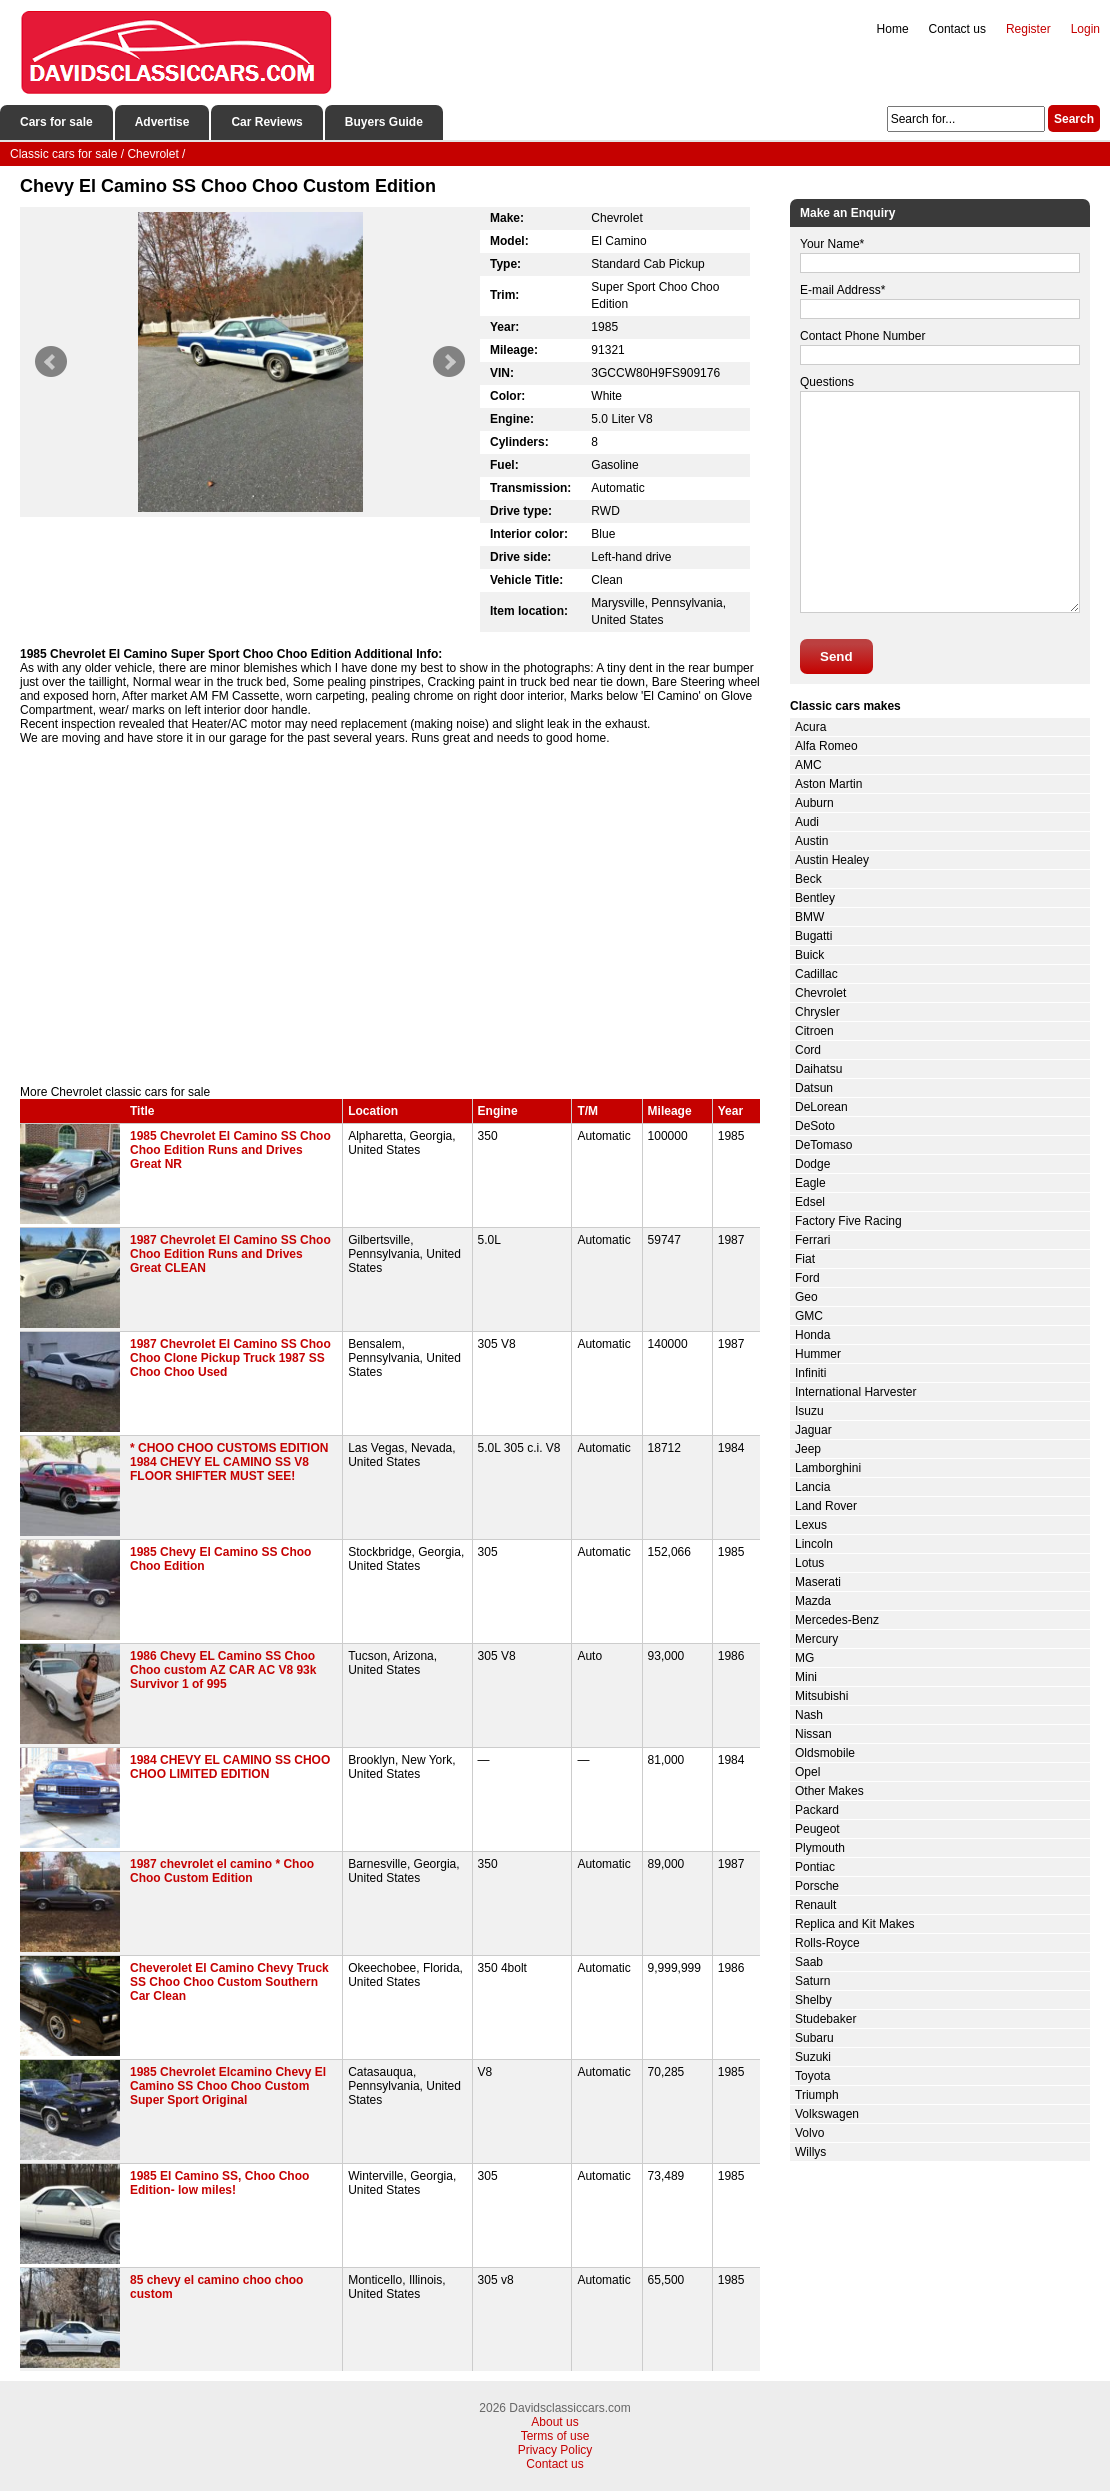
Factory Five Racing (848, 1221)
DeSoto (815, 1126)
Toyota (812, 2076)
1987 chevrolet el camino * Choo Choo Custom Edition (222, 1871)
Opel (807, 1772)
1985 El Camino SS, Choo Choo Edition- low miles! (219, 2183)
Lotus (809, 1563)
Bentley (815, 898)
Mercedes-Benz (837, 1620)
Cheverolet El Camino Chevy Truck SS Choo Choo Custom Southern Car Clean (229, 1982)
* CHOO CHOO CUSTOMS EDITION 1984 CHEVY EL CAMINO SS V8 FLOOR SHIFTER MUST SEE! (229, 1462)
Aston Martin (828, 784)
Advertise (162, 122)
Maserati (818, 1582)
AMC (808, 765)
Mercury (816, 1639)
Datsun (814, 1088)
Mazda (813, 1601)
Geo (806, 1297)
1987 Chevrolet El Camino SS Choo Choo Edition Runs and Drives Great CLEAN (230, 1254)
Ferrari (812, 1240)
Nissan (813, 1734)
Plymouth (820, 1848)
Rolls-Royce (827, 1943)
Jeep (808, 1449)
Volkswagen (827, 2114)
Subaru (814, 2038)
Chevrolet (820, 993)
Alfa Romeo (826, 746)
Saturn (812, 1981)
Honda (812, 1335)
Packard (817, 1810)
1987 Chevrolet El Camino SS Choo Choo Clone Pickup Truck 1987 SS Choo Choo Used (230, 1358)
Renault (815, 1905)
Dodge (812, 1164)
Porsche (817, 1886)
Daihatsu (818, 1069)
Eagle (810, 1183)
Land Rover (826, 1506)
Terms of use (555, 2436)
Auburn (814, 803)
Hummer (818, 1354)
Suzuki (813, 2057)
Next (449, 362)
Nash (809, 1715)
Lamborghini (828, 1468)
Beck (808, 879)
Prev (51, 362)
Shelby (813, 2000)
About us (554, 2422)
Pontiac (815, 1867)
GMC (809, 1316)
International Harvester (855, 1392)
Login (1085, 29)
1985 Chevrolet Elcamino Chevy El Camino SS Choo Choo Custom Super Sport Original (228, 2086)
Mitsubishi (821, 1696)
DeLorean (821, 1107)
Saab (809, 1962)
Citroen (814, 1031)
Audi (807, 822)
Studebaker (825, 2019)
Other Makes (829, 1791)
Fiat (805, 1259)
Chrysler (817, 1012)
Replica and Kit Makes (854, 1924)
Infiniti (810, 1373)
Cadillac (816, 974)
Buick (809, 955)
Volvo (809, 2133)
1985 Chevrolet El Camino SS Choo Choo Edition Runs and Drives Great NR (230, 1150)
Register (1028, 29)
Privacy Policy (555, 2450)
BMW (809, 917)
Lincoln (814, 1544)
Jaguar (813, 1430)
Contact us (957, 29)
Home (893, 29)
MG (804, 1658)
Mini (806, 1677)
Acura (810, 727)
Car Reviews (266, 122)
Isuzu (809, 1411)
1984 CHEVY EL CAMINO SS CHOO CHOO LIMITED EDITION (230, 1767)
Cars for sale (56, 122)
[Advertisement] (390, 915)
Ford (807, 1278)
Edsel (810, 1202)
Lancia (812, 1487)
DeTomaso (823, 1145)
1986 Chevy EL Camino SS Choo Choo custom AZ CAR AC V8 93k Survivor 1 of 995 (223, 1670)
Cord (808, 1050)
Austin (811, 841)
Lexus (811, 1525)
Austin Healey (832, 860)
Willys (810, 2152)
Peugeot (817, 1829)
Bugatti (813, 936)
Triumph (817, 2095)
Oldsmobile (825, 1753)
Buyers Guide (384, 122)
